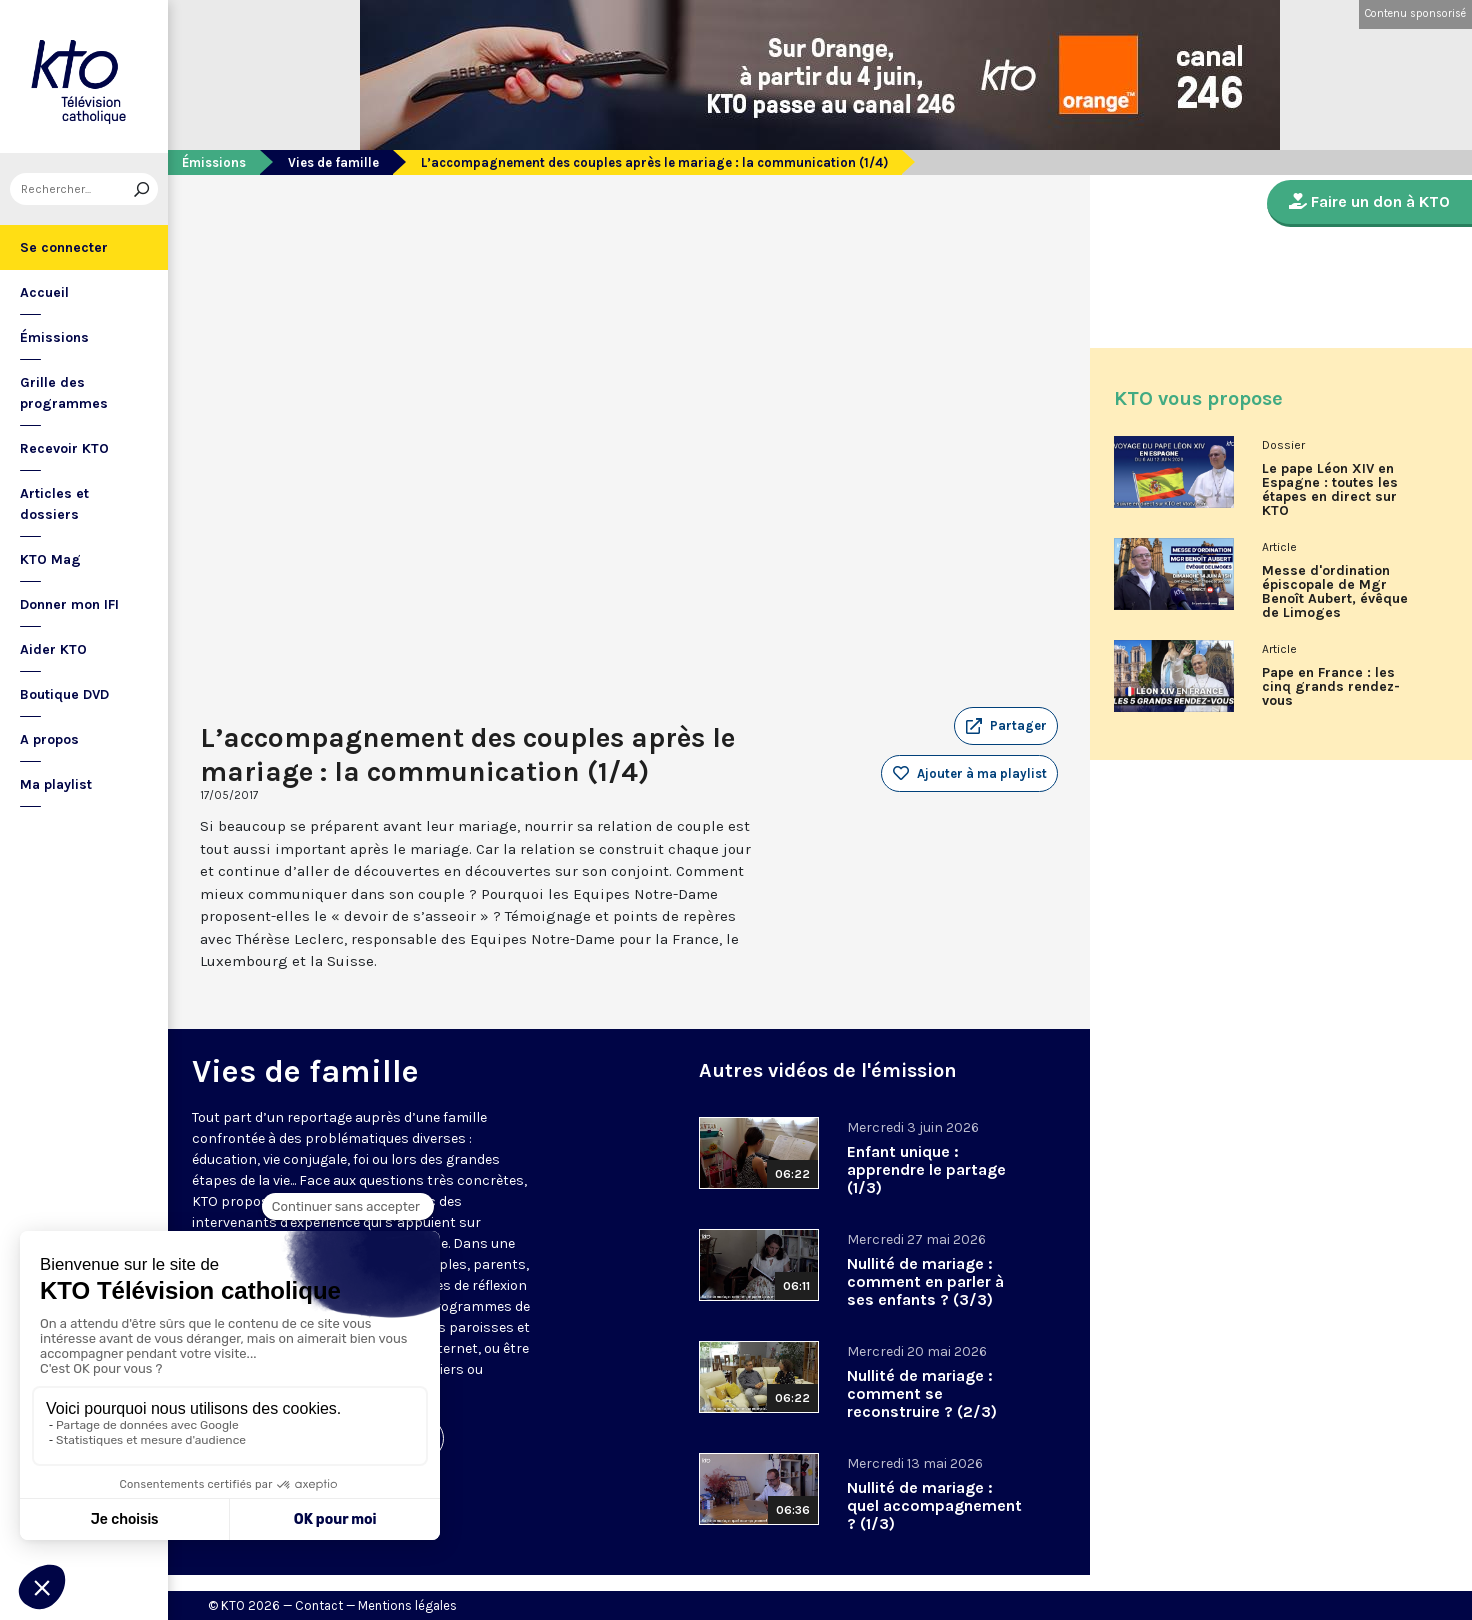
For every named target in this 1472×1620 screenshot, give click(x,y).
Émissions (54, 337)
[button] (1006, 726)
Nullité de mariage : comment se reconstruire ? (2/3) (922, 1393)
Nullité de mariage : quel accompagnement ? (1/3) (934, 1505)
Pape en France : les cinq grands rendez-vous (1331, 687)
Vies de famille (333, 162)
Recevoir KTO (64, 448)
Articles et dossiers (54, 504)
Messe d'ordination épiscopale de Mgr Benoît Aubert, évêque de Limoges (1335, 592)
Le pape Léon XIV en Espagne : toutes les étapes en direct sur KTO (1330, 490)
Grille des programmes (64, 393)
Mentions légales (407, 1605)
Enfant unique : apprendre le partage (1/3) (926, 1169)
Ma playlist (56, 784)
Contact (319, 1605)
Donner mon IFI (69, 604)
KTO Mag (50, 559)
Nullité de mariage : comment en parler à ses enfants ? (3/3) (925, 1281)
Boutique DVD (64, 694)
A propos (49, 739)
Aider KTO (53, 649)
